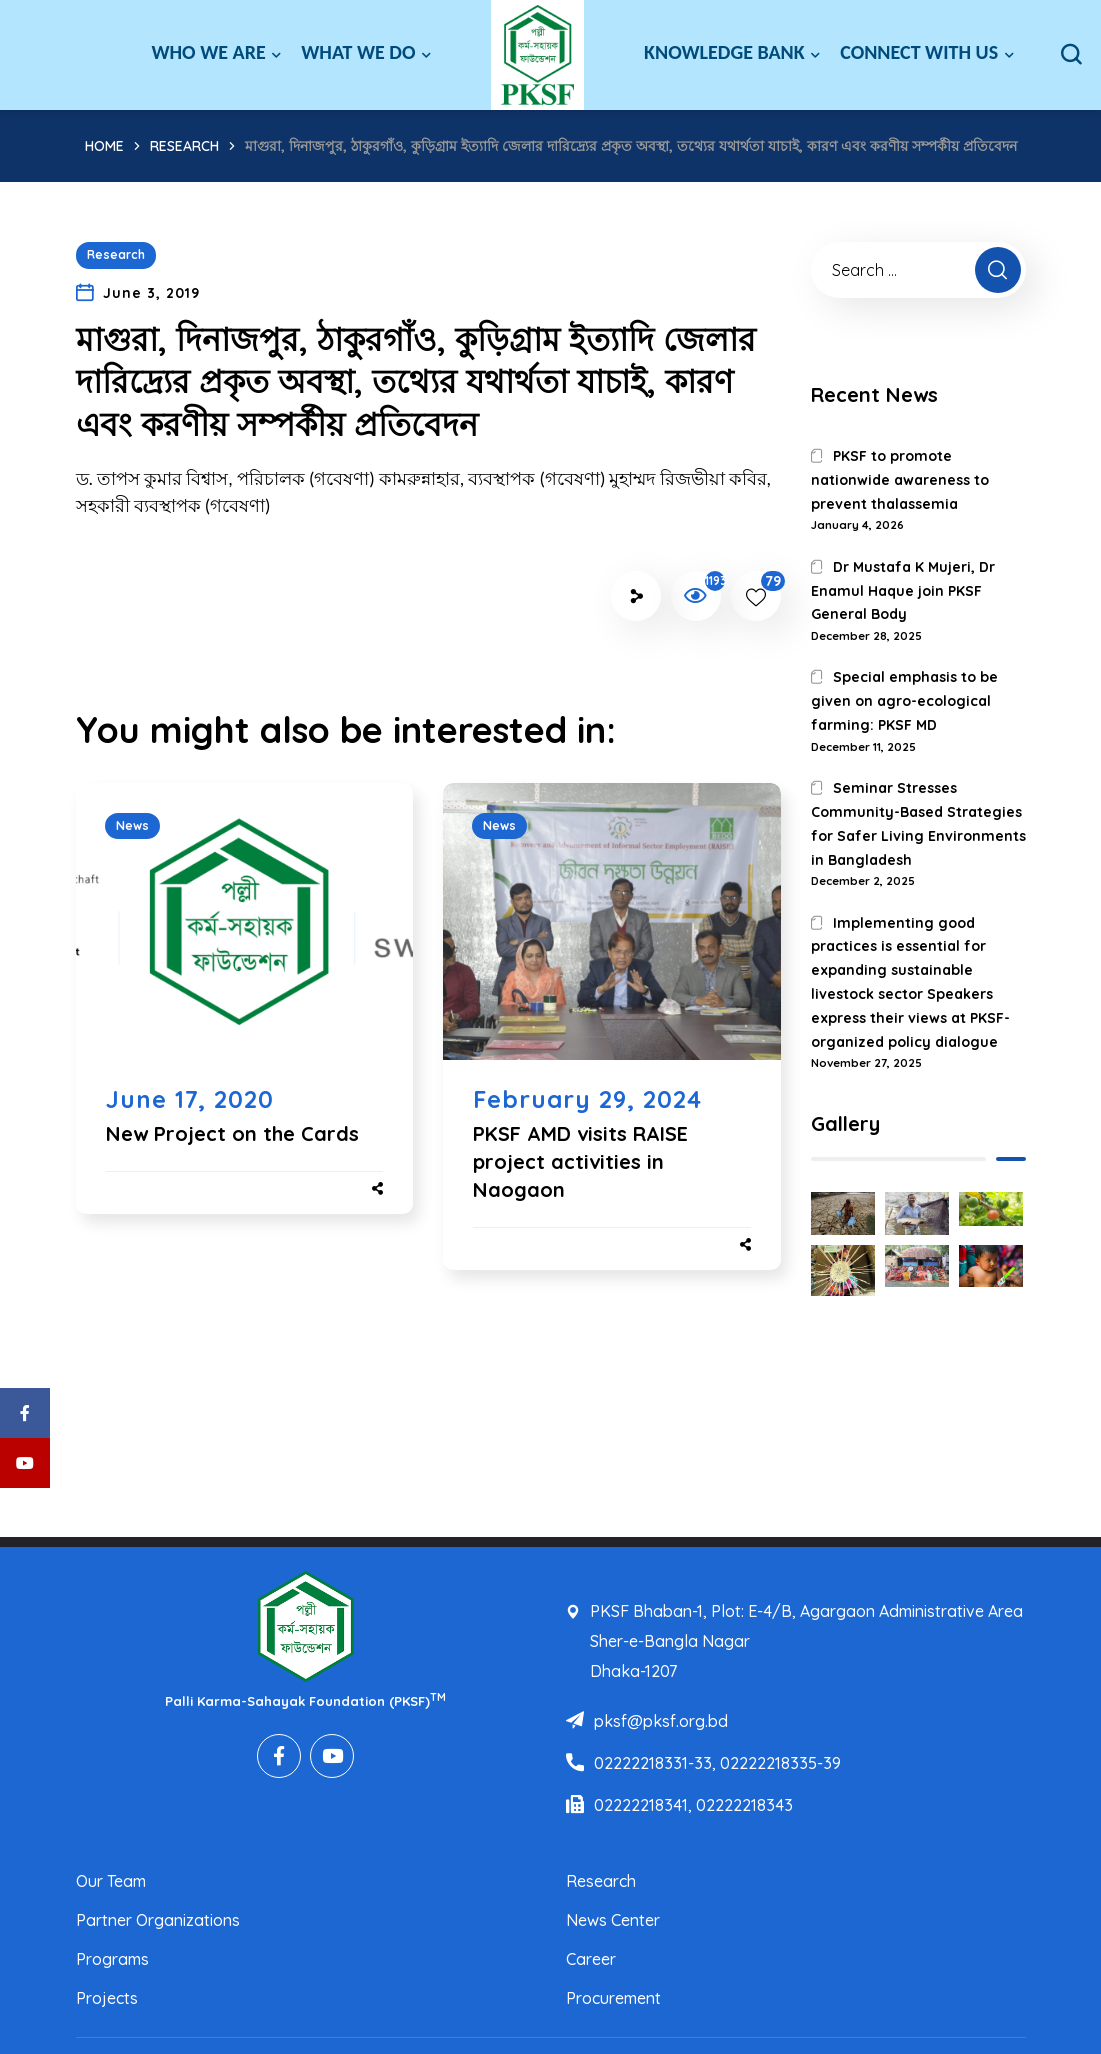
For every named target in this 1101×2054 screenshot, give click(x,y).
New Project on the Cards (232, 1133)
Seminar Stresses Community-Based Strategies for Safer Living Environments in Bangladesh (918, 823)
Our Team (111, 1881)
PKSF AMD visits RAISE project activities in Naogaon (580, 1161)
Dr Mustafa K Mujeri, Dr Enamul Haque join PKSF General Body (903, 591)
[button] (1071, 55)
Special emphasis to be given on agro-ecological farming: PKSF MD (904, 701)
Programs (112, 1959)
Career (591, 1959)
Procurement (613, 1998)
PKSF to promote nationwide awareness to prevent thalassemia (900, 480)
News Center (613, 1920)
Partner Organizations (158, 1920)
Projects (107, 1998)
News (132, 825)
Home (104, 146)
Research (184, 146)
